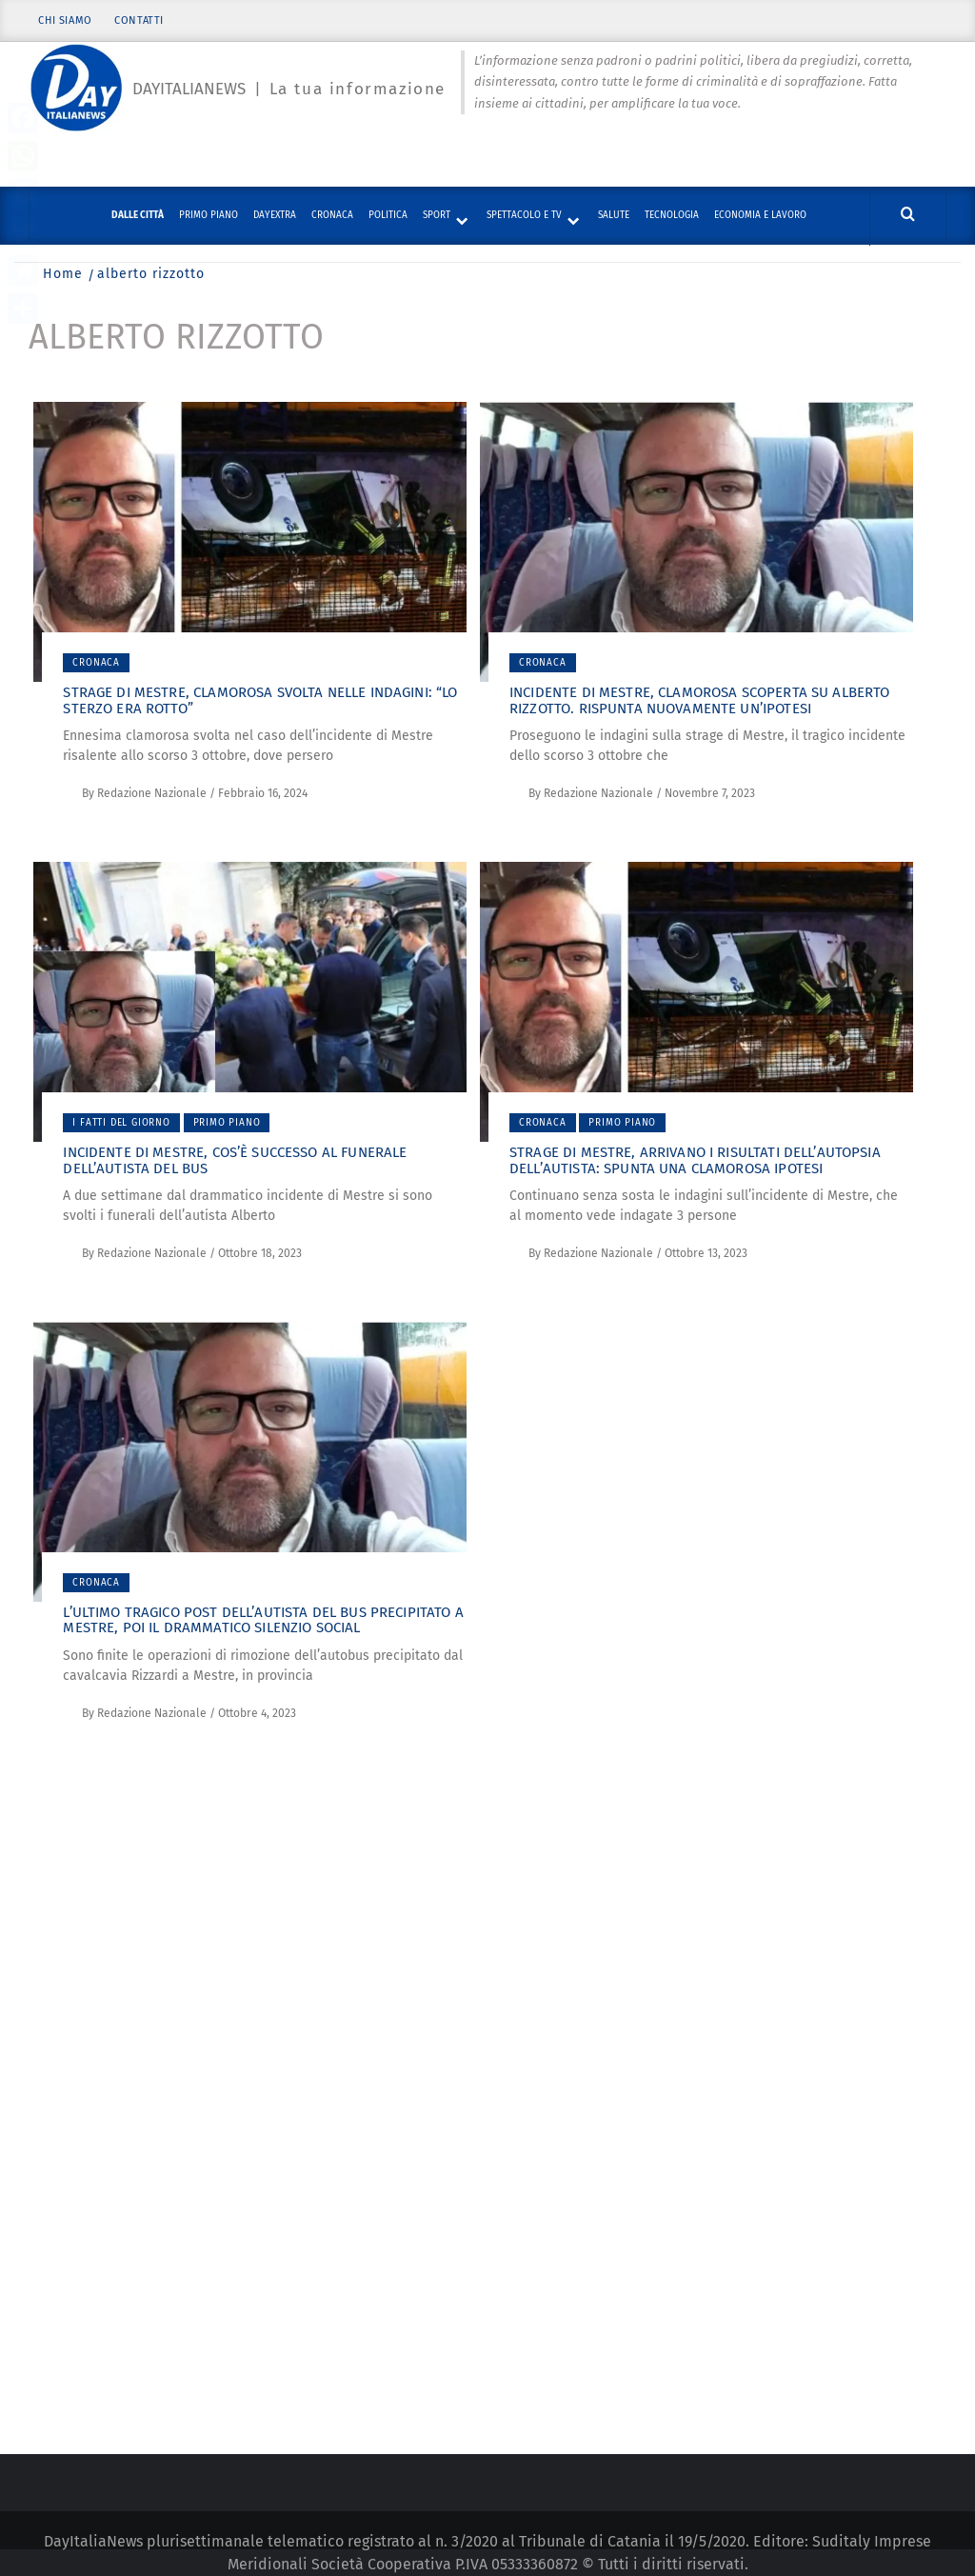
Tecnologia (672, 215)
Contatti (140, 21)
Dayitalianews (189, 89)
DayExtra (274, 215)
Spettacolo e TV (524, 215)
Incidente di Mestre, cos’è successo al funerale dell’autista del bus (235, 1160)
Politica (388, 215)
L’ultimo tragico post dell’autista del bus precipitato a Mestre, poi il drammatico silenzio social (263, 1620)
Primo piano (208, 215)
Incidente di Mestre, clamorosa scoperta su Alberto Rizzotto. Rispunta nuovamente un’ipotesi (699, 700)
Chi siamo (64, 21)
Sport (436, 215)
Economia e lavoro (760, 215)
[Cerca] (908, 215)
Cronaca (332, 215)
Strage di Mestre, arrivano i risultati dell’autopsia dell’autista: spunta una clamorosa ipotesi (695, 1160)
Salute (613, 215)
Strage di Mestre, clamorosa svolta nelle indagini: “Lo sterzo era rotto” (260, 700)
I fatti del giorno (120, 1122)
